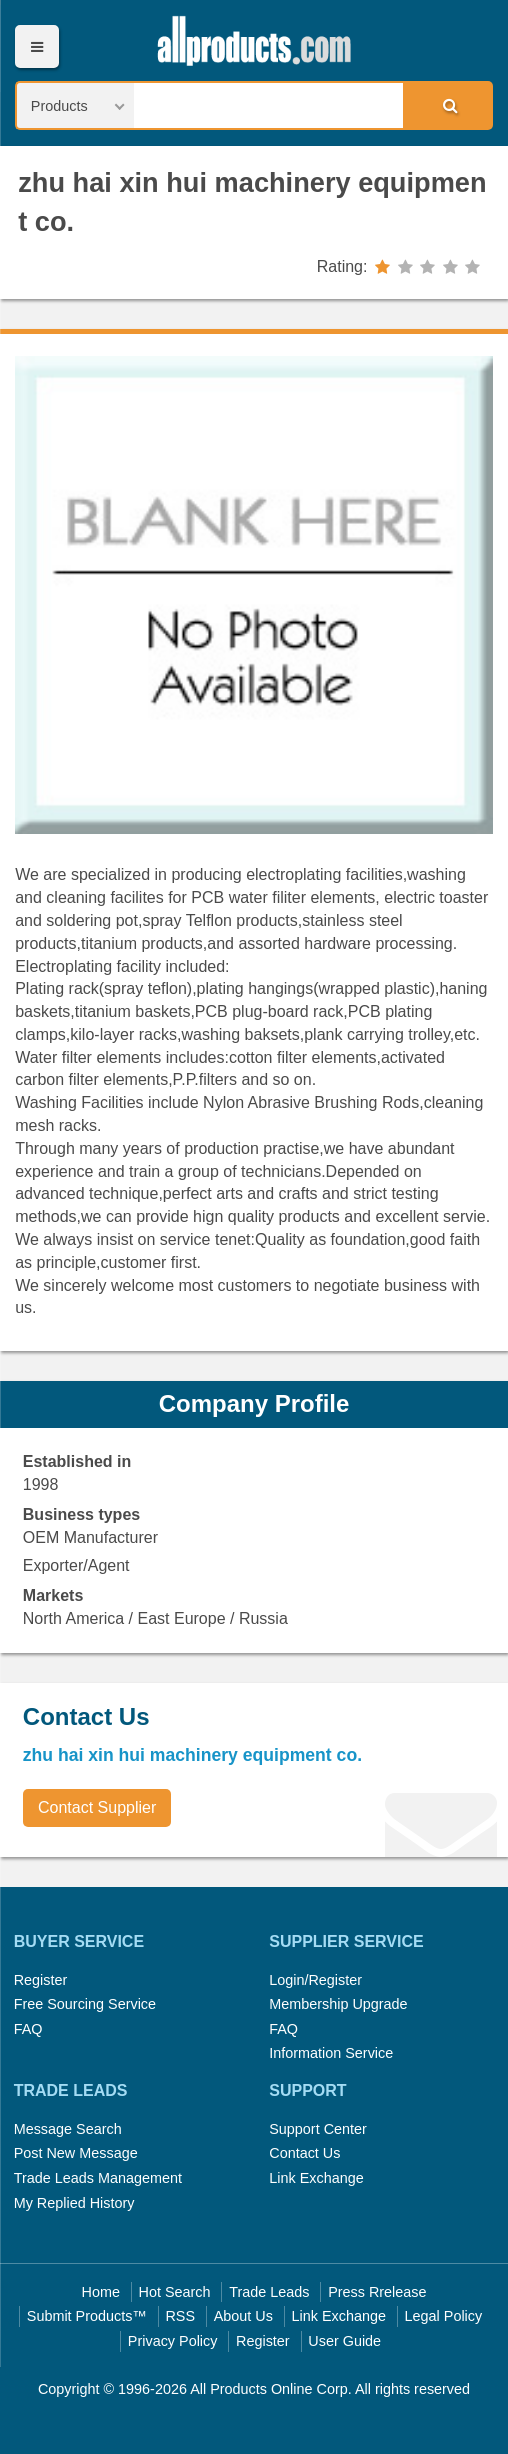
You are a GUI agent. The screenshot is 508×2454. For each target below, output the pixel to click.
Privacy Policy (173, 2341)
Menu (36, 46)
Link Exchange (316, 2178)
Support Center (318, 2129)
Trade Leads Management (98, 2178)
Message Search (68, 2129)
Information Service (331, 2053)
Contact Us (304, 2153)
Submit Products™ (87, 2316)
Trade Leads (269, 2292)
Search (447, 105)
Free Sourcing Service (85, 2004)
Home (101, 2292)
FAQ (28, 2029)
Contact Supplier (97, 1807)
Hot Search (175, 2292)
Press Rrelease (377, 2292)
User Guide (344, 2341)
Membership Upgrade (338, 2004)
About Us (243, 2316)
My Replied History (74, 2203)
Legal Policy (444, 2316)
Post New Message (76, 2153)
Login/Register (315, 1980)
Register (41, 1980)
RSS (180, 2316)
